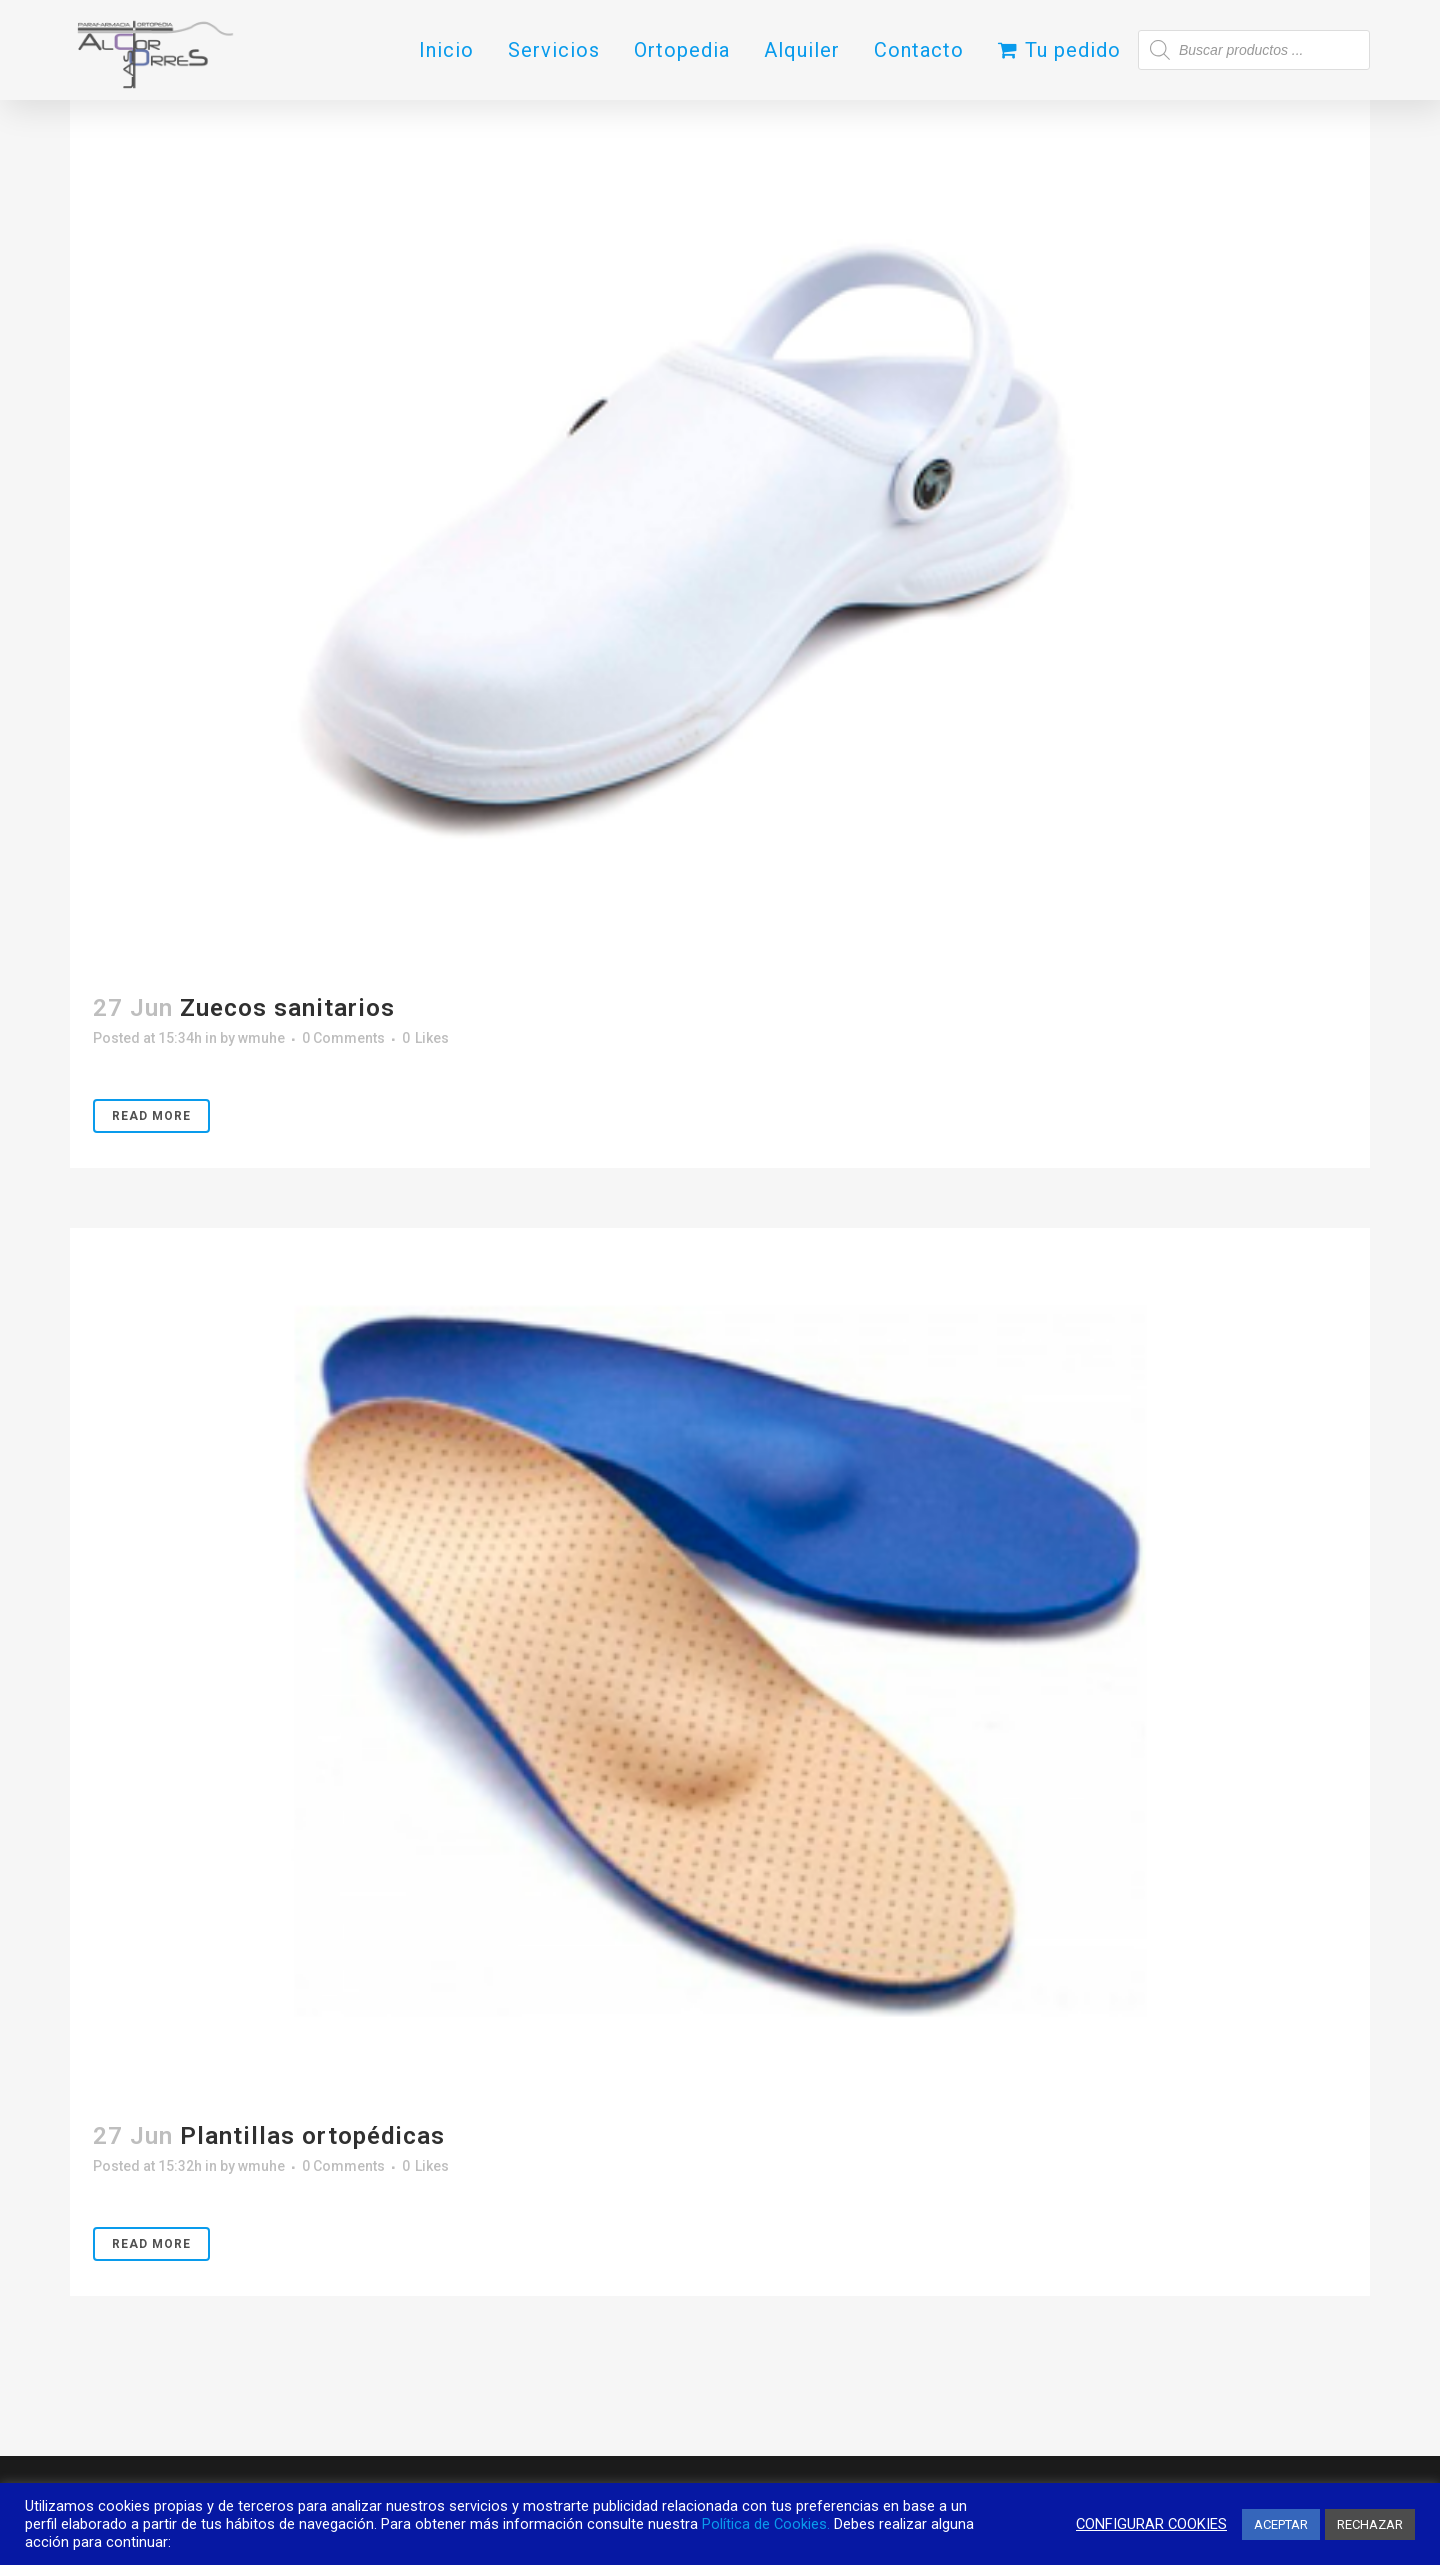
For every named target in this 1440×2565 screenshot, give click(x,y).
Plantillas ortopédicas (312, 2136)
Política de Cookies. (766, 2524)
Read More (151, 1116)
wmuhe (261, 1038)
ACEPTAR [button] (1281, 2524)
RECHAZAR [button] (1370, 2524)
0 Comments (343, 1038)
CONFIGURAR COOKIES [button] (1151, 2524)
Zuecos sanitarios (287, 1008)
